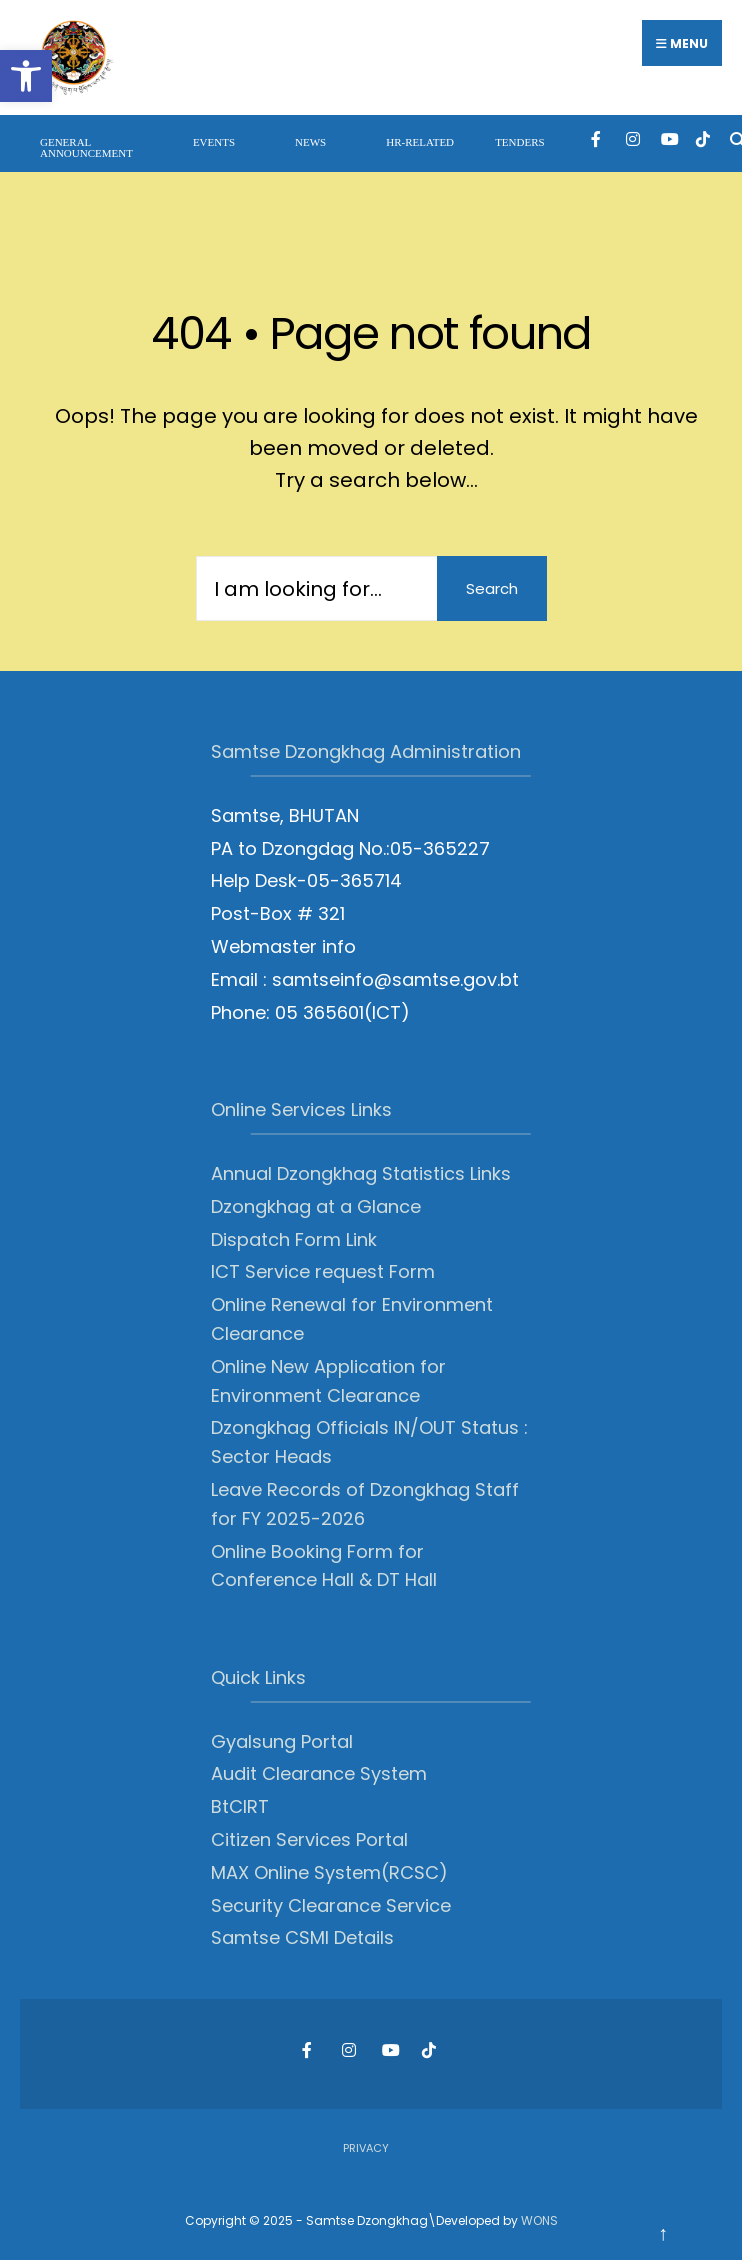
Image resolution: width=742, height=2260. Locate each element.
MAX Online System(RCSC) (329, 1872)
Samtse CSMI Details (302, 1937)
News (310, 142)
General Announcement (86, 147)
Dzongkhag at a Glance (316, 1206)
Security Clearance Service (331, 1905)
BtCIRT (240, 1806)
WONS (539, 2220)
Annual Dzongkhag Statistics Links (361, 1173)
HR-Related (420, 142)
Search (492, 588)
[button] (26, 76)
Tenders (520, 142)
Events (214, 142)
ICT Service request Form (323, 1271)
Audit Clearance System (319, 1773)
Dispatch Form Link (294, 1239)
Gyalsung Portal (282, 1741)
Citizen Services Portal (309, 1839)
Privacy (366, 2148)
